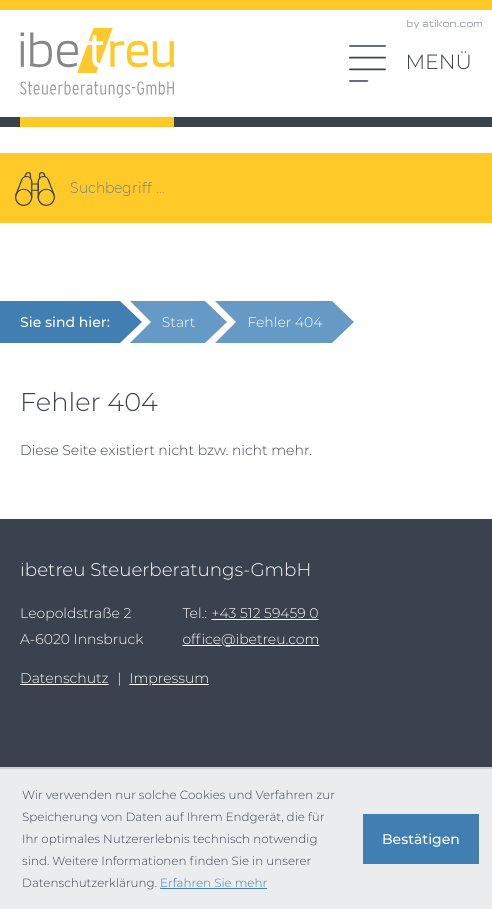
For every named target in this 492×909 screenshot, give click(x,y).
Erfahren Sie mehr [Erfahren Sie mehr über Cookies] (213, 882)
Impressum (169, 678)
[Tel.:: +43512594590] (264, 613)
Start (179, 322)
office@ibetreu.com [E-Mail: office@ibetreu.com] (250, 639)
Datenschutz (64, 678)
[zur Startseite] (97, 63)
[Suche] (35, 188)
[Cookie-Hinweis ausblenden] (421, 839)
